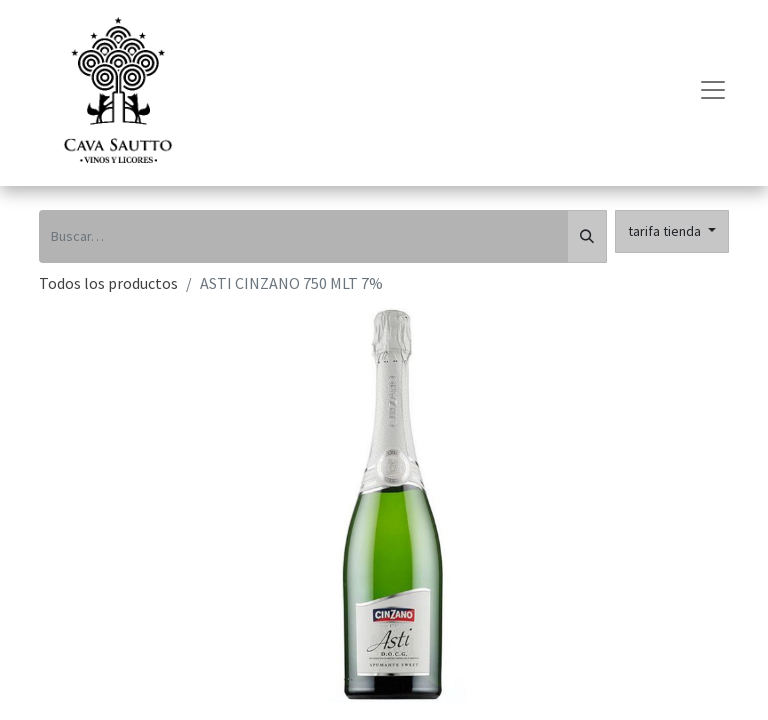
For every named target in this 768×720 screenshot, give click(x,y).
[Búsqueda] (587, 236)
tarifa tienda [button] (666, 231)
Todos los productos (108, 283)
